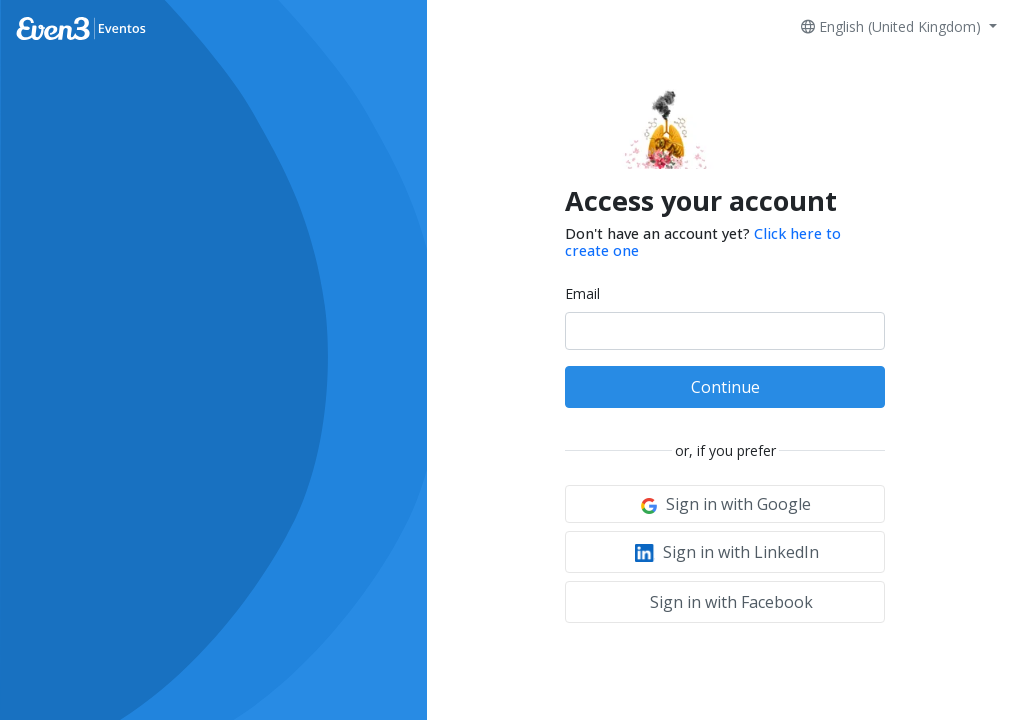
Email (582, 293)
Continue (725, 387)
